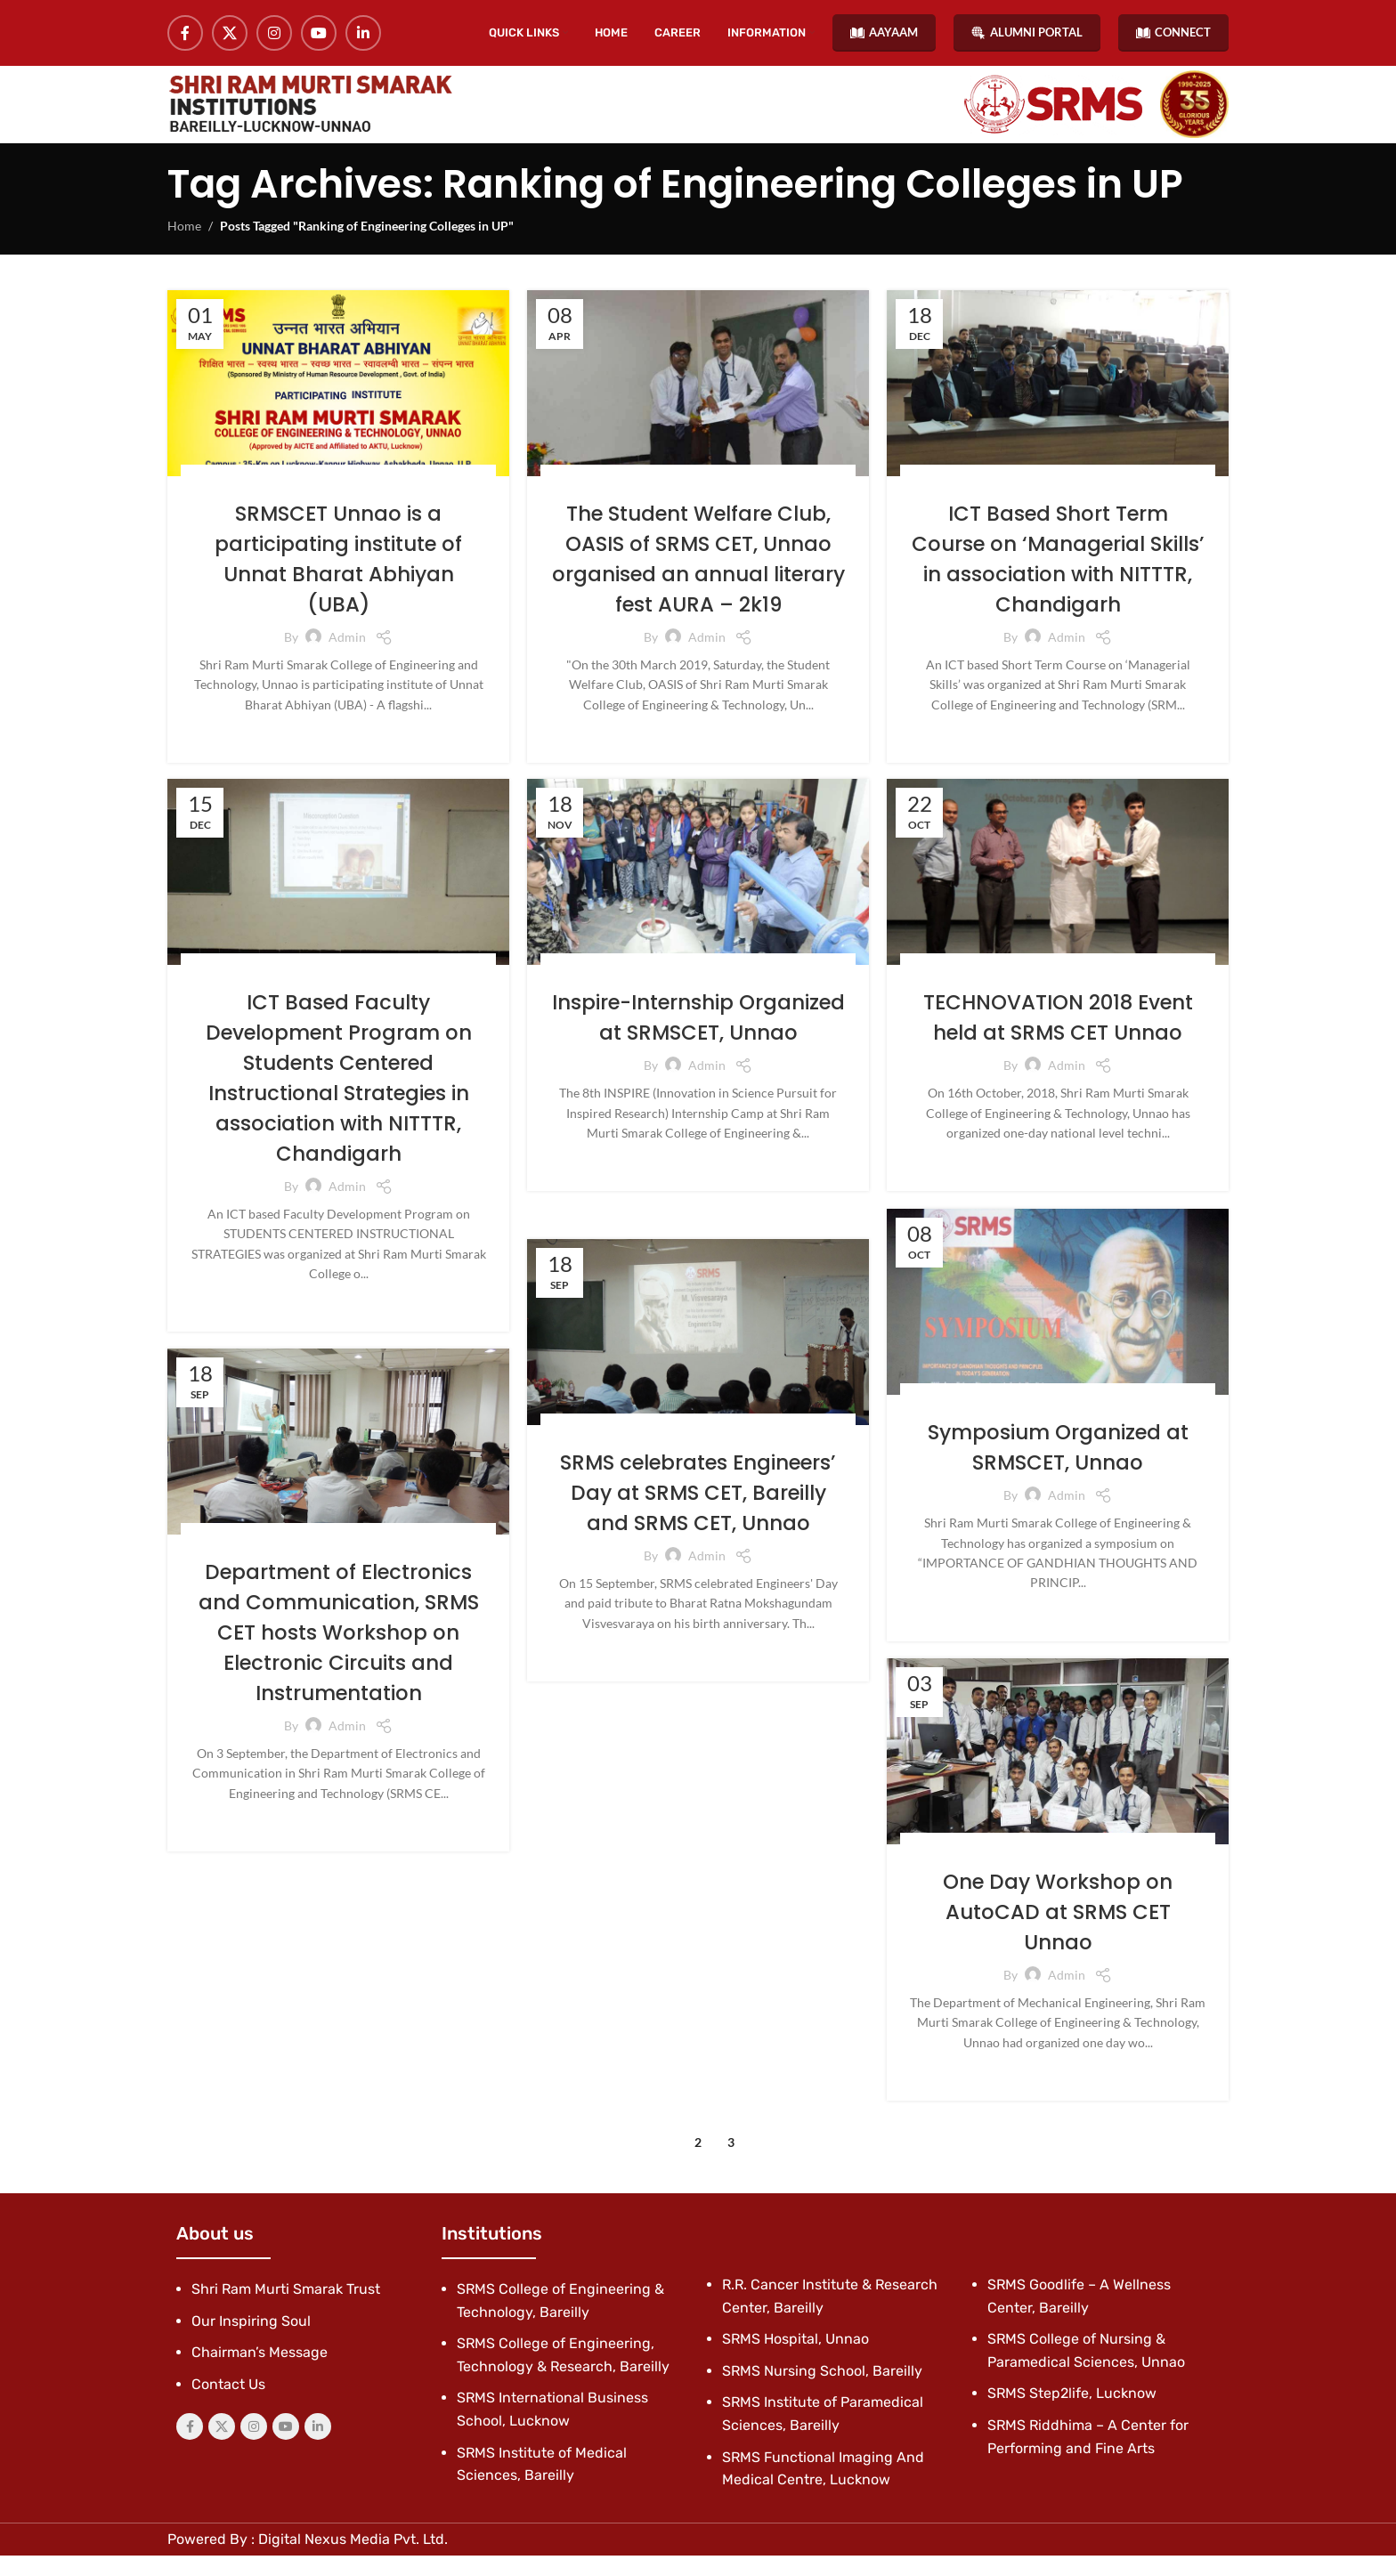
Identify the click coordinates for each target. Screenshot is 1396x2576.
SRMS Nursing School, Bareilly (822, 2391)
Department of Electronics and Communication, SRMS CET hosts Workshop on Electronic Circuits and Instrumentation (338, 1652)
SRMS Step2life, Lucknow (1072, 2414)
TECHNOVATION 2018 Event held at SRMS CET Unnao (1057, 1038)
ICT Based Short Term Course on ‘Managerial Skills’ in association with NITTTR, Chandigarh (1057, 579)
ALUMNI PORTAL (1027, 35)
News (418, 985)
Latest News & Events (414, 497)
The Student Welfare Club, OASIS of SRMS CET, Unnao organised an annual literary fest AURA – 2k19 (698, 579)
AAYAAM (884, 35)
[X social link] (230, 35)
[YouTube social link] (319, 35)
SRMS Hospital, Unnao (795, 2360)
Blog (214, 497)
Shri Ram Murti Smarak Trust (285, 2309)
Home (184, 247)
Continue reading (338, 754)
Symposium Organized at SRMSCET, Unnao (1058, 1468)
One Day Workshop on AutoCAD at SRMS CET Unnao (1058, 1932)
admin (347, 656)
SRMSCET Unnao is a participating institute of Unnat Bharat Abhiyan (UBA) (338, 579)
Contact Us (228, 2404)
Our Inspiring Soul (251, 2341)
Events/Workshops (291, 497)
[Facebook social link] (185, 35)
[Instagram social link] (274, 35)
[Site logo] (309, 117)
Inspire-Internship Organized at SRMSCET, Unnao (698, 1053)
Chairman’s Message (259, 2373)
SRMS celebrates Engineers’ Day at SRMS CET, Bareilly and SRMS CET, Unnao (698, 1513)
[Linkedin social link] (363, 35)
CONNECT (1173, 35)
